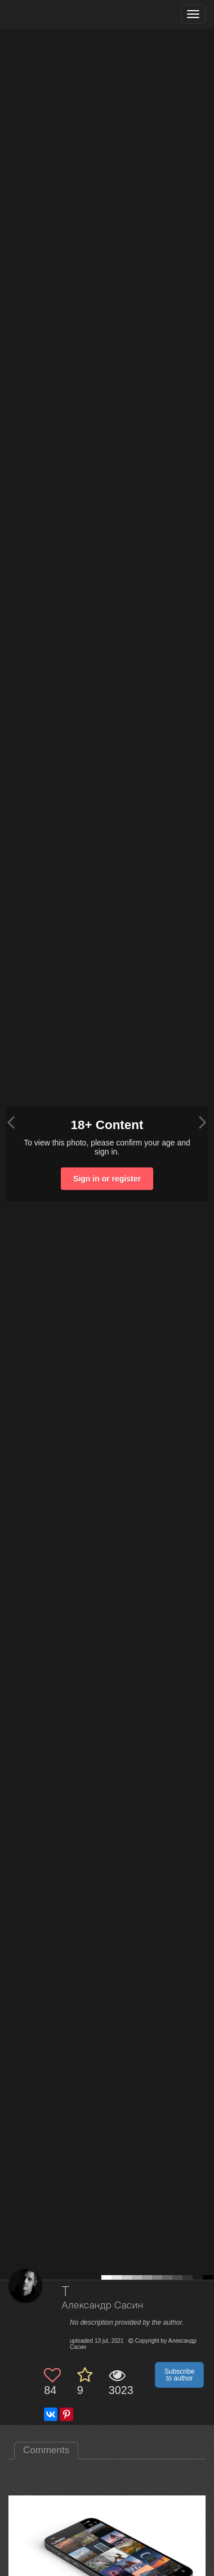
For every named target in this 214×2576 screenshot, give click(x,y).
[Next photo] (203, 1122)
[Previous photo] (11, 1122)
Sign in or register (107, 1178)
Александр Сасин (103, 2306)
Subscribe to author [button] (179, 2375)
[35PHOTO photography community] (53, 14)
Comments (46, 2450)
